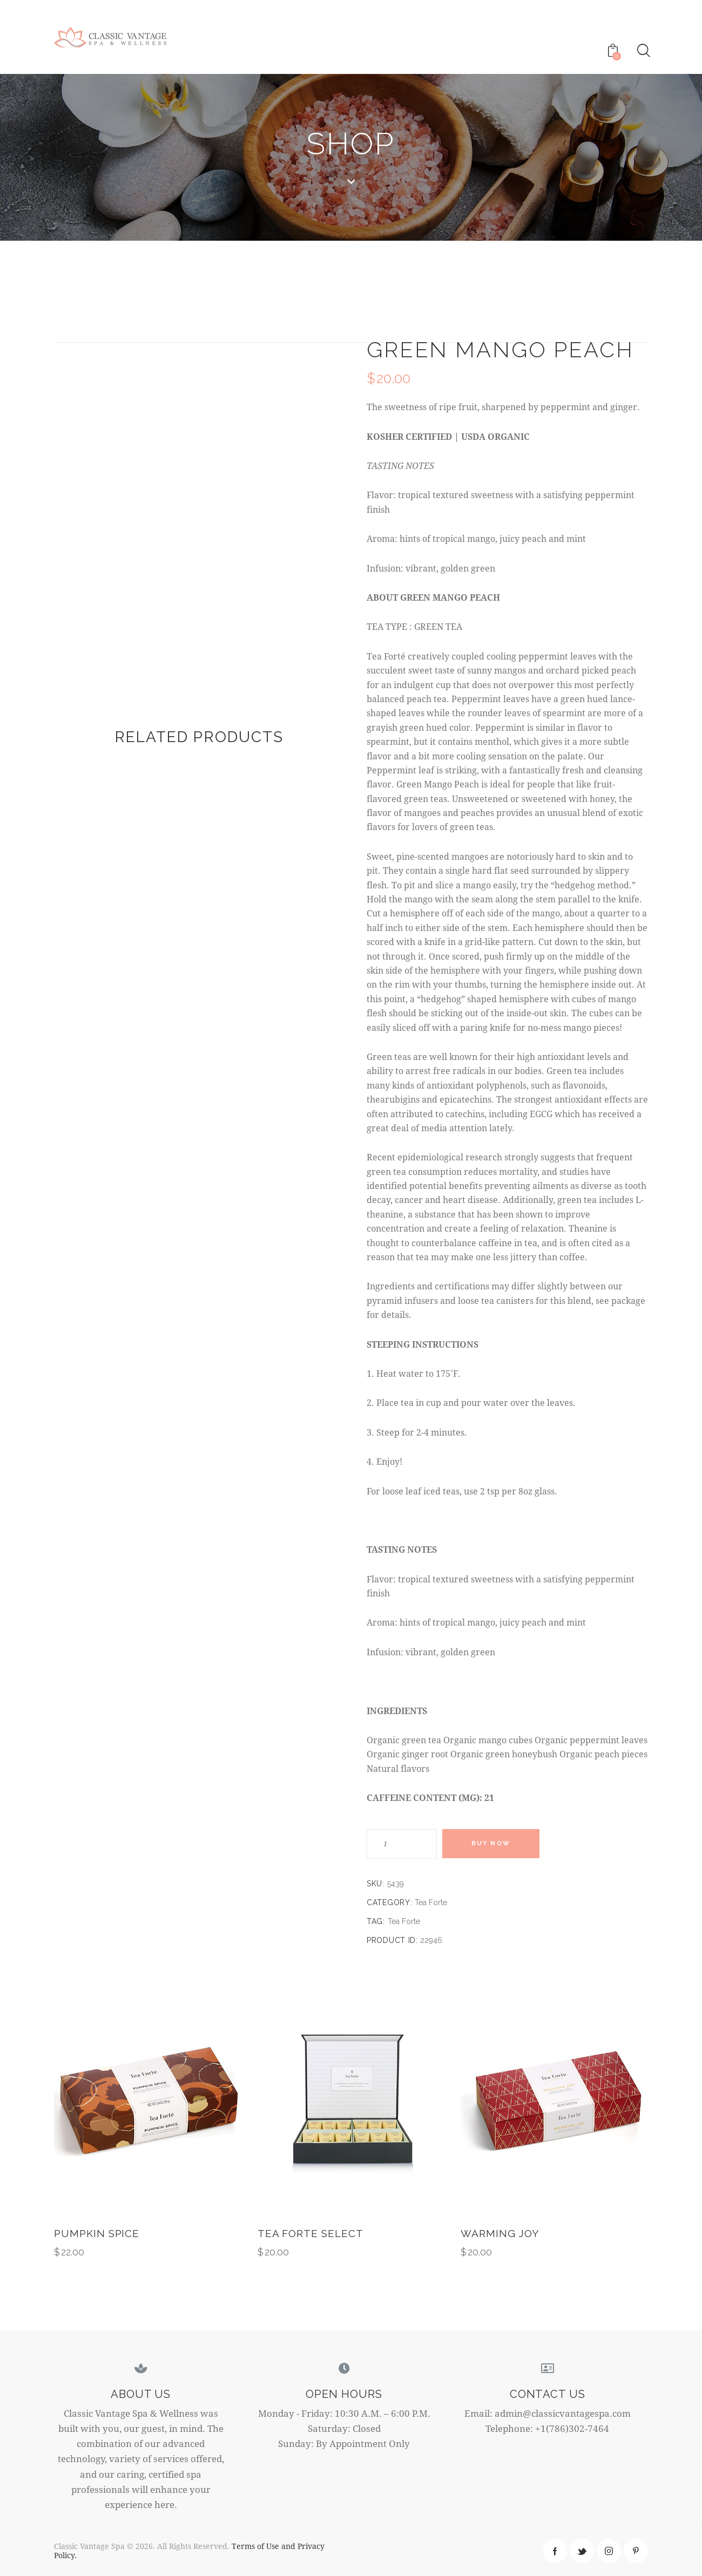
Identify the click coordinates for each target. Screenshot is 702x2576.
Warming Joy (500, 2233)
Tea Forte (431, 1902)
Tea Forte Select (310, 2233)
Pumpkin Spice (96, 2233)
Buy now (491, 1843)
